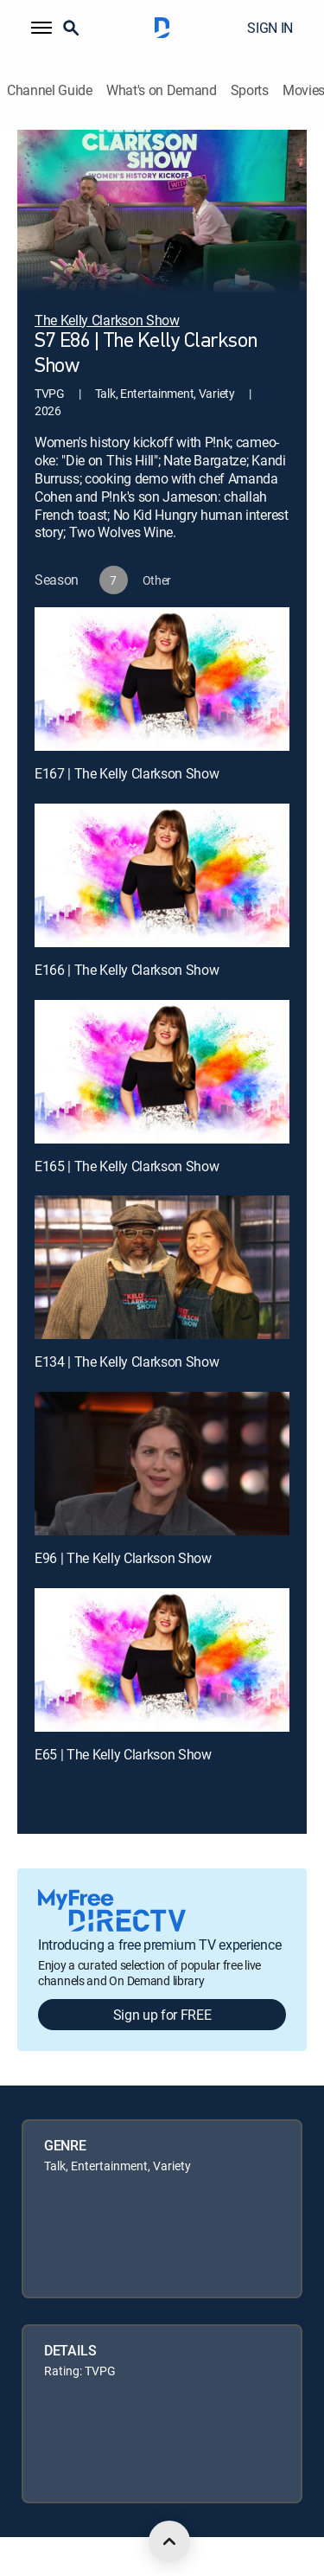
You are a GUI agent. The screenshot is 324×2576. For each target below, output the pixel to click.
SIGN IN (270, 27)
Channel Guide (49, 90)
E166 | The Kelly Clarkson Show (127, 969)
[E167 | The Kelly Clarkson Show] (162, 679)
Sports (250, 90)
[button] (41, 27)
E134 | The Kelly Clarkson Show (127, 1361)
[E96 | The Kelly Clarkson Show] (162, 1463)
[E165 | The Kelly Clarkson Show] (162, 1072)
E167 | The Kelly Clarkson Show (127, 773)
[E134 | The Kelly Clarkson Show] (162, 1267)
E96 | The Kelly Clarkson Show (123, 1557)
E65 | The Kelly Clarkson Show (123, 1754)
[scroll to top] (169, 2541)
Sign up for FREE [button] (162, 2014)
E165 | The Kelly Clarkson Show (127, 1166)
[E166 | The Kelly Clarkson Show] (162, 875)
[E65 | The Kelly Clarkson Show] (162, 1660)
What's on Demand (161, 90)
